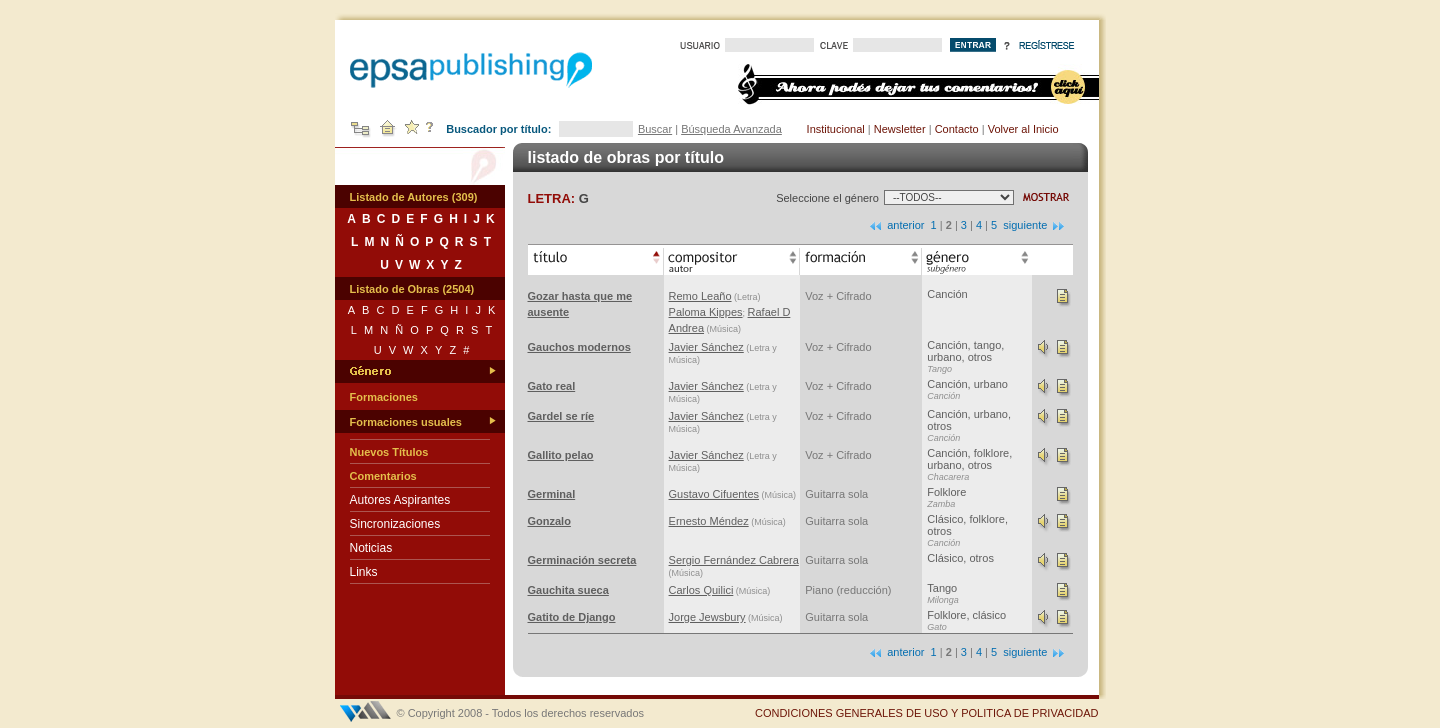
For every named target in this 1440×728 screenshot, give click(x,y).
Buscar (655, 129)
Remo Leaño (700, 296)
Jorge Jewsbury (707, 617)
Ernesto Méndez (709, 521)
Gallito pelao (561, 455)
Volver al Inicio (1023, 129)
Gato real (552, 386)
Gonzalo (549, 521)
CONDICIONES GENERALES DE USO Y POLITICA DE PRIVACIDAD (927, 713)
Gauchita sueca (568, 590)
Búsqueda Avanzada (731, 129)
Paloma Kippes (706, 312)
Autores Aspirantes (400, 500)
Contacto (957, 129)
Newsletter (900, 129)
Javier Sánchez (706, 347)
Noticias (371, 548)
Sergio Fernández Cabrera (734, 560)
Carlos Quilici (701, 590)
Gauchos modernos (579, 347)
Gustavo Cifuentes (714, 494)
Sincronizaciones (395, 524)
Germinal (552, 494)
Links (364, 572)
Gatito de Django (572, 617)
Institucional (836, 129)
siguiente (1034, 225)
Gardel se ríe (561, 416)
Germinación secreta (582, 560)
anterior (896, 225)
